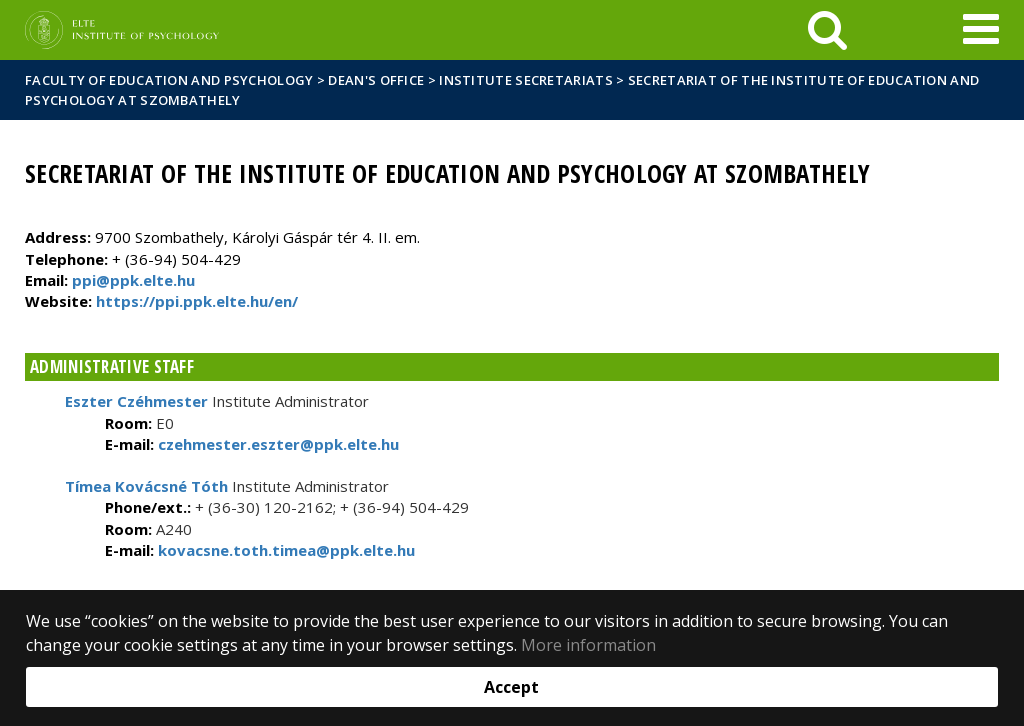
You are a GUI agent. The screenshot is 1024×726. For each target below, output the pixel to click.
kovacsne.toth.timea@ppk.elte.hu (284, 550)
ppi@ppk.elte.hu (133, 280)
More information (588, 645)
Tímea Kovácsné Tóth (146, 486)
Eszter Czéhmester (136, 401)
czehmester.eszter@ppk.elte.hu (276, 444)
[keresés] (827, 30)
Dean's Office (376, 80)
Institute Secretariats (526, 80)
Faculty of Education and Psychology (169, 80)
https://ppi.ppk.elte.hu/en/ (197, 301)
